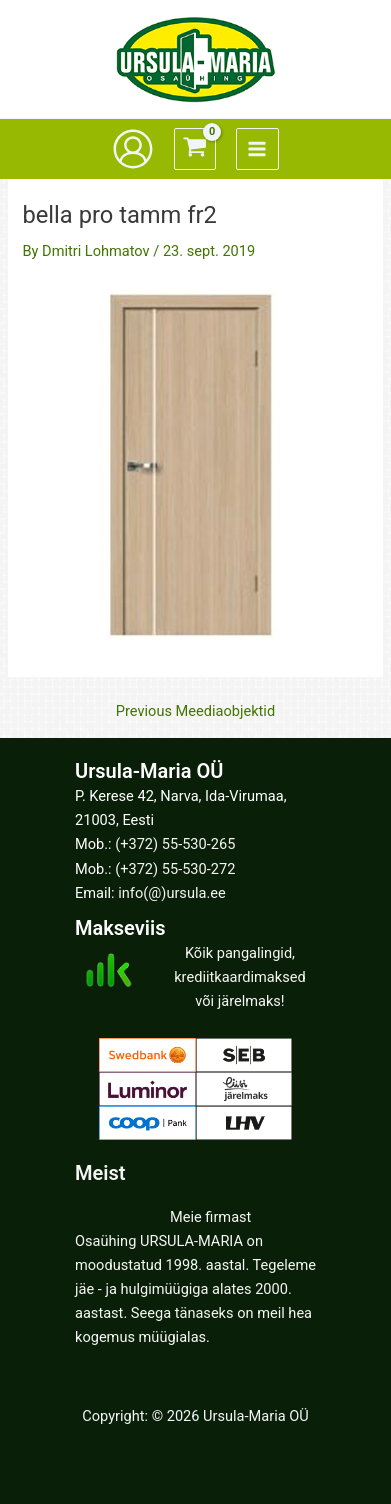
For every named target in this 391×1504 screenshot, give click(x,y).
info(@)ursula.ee (171, 893)
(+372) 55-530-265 (175, 844)
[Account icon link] (133, 149)
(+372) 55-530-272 (175, 869)
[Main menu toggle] (257, 149)
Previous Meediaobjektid (195, 711)
